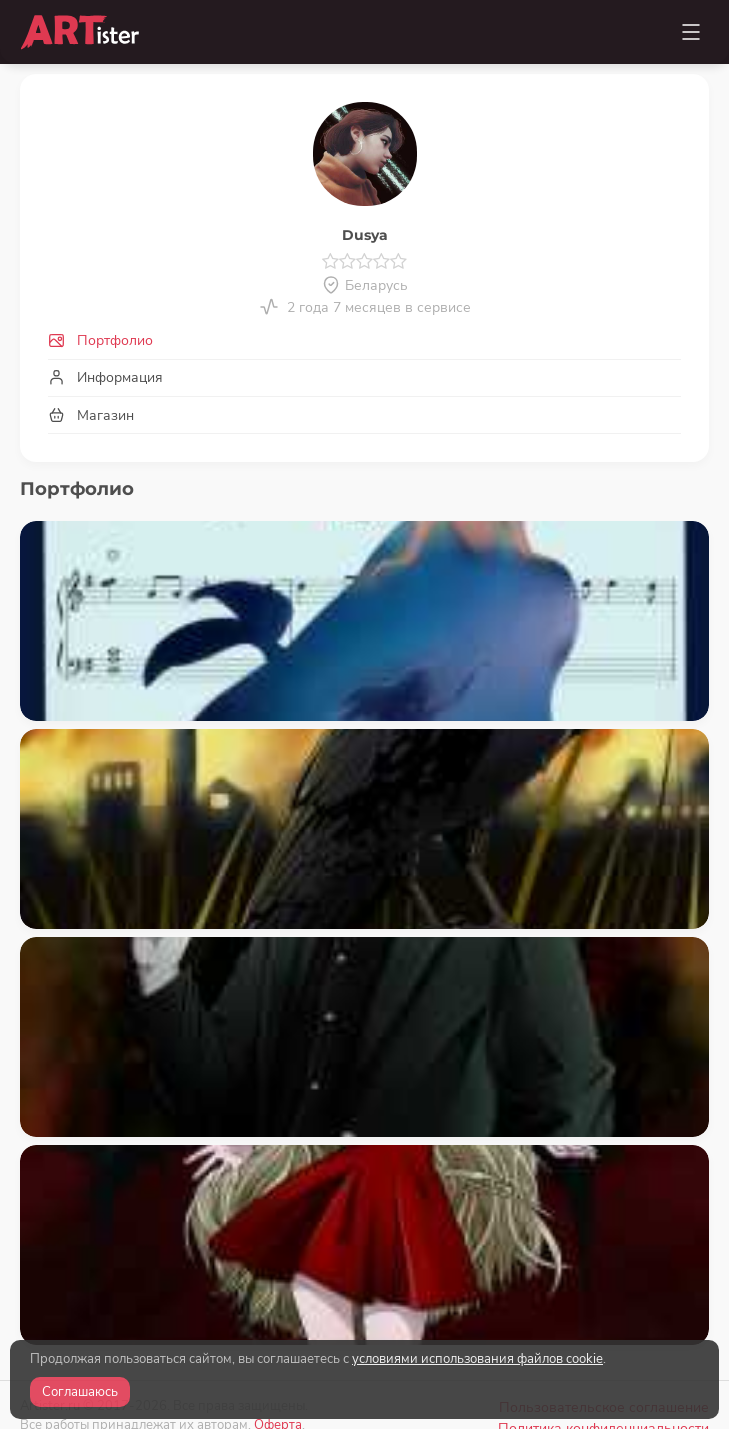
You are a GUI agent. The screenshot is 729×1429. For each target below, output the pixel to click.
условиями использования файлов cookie (477, 1359)
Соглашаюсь (80, 1392)
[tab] (364, 341)
